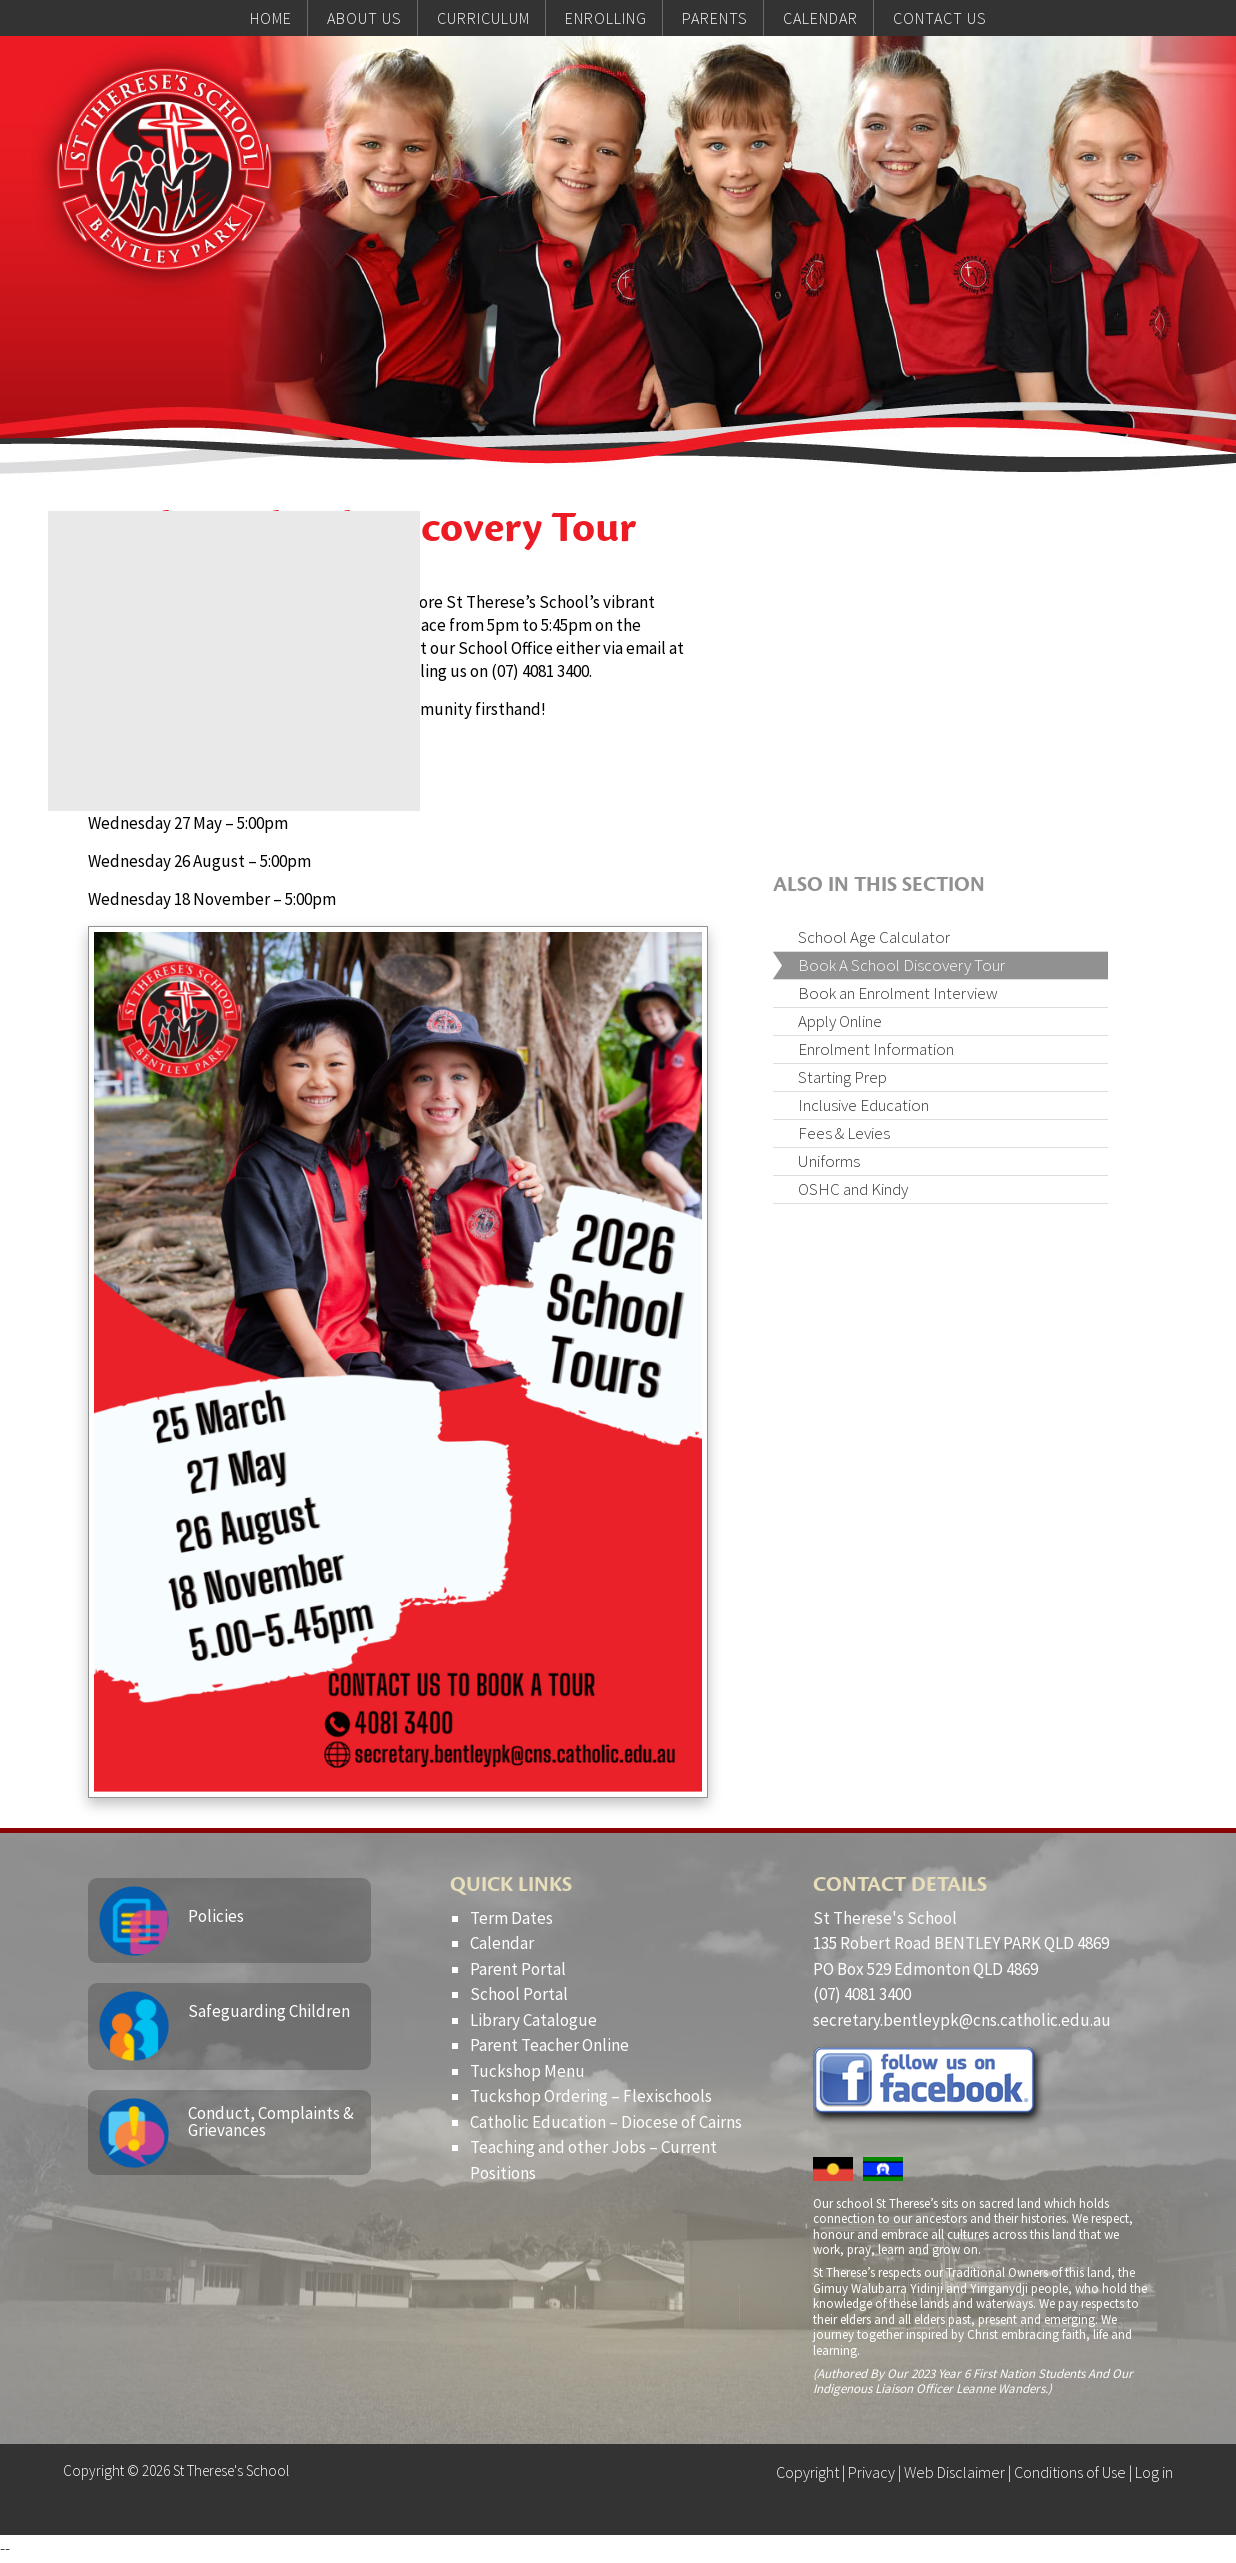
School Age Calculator (874, 937)
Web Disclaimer (954, 2472)
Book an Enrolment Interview (898, 993)
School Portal (519, 1994)
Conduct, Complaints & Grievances (271, 2121)
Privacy (871, 2472)
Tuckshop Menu (527, 2071)
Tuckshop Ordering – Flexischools (591, 2096)
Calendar (502, 1943)
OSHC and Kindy (853, 1189)
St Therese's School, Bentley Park (171, 176)
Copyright (807, 2472)
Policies (216, 1916)
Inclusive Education (863, 1105)
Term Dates (511, 1918)
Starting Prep (842, 1077)
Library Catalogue (533, 2020)
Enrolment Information (876, 1049)
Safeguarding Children (269, 2011)
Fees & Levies (844, 1133)
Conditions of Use (1070, 2472)
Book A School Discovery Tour (901, 965)
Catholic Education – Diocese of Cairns (606, 2122)
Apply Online (840, 1021)
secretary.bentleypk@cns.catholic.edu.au (962, 2020)
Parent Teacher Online (549, 2045)
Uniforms (829, 1161)
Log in (1154, 2472)
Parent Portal (518, 1969)
